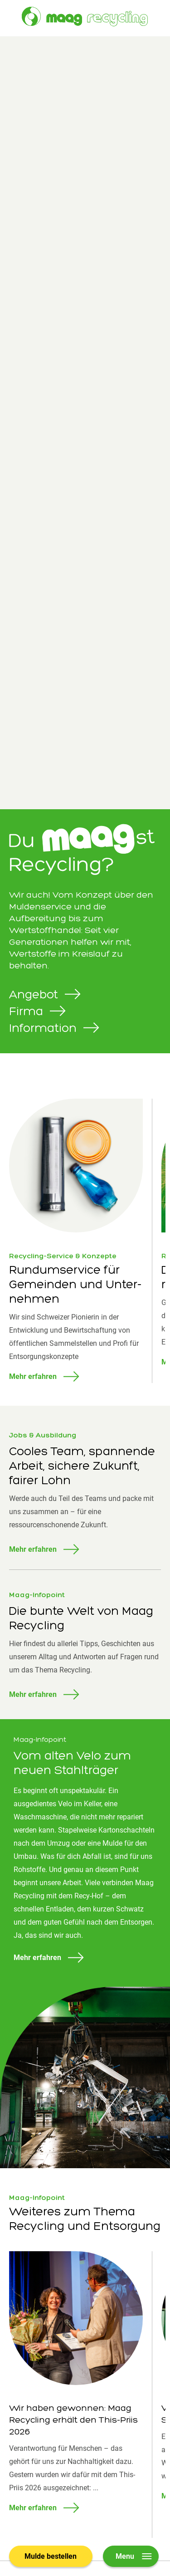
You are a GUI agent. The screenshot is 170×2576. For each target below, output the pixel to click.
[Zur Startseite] (85, 16)
